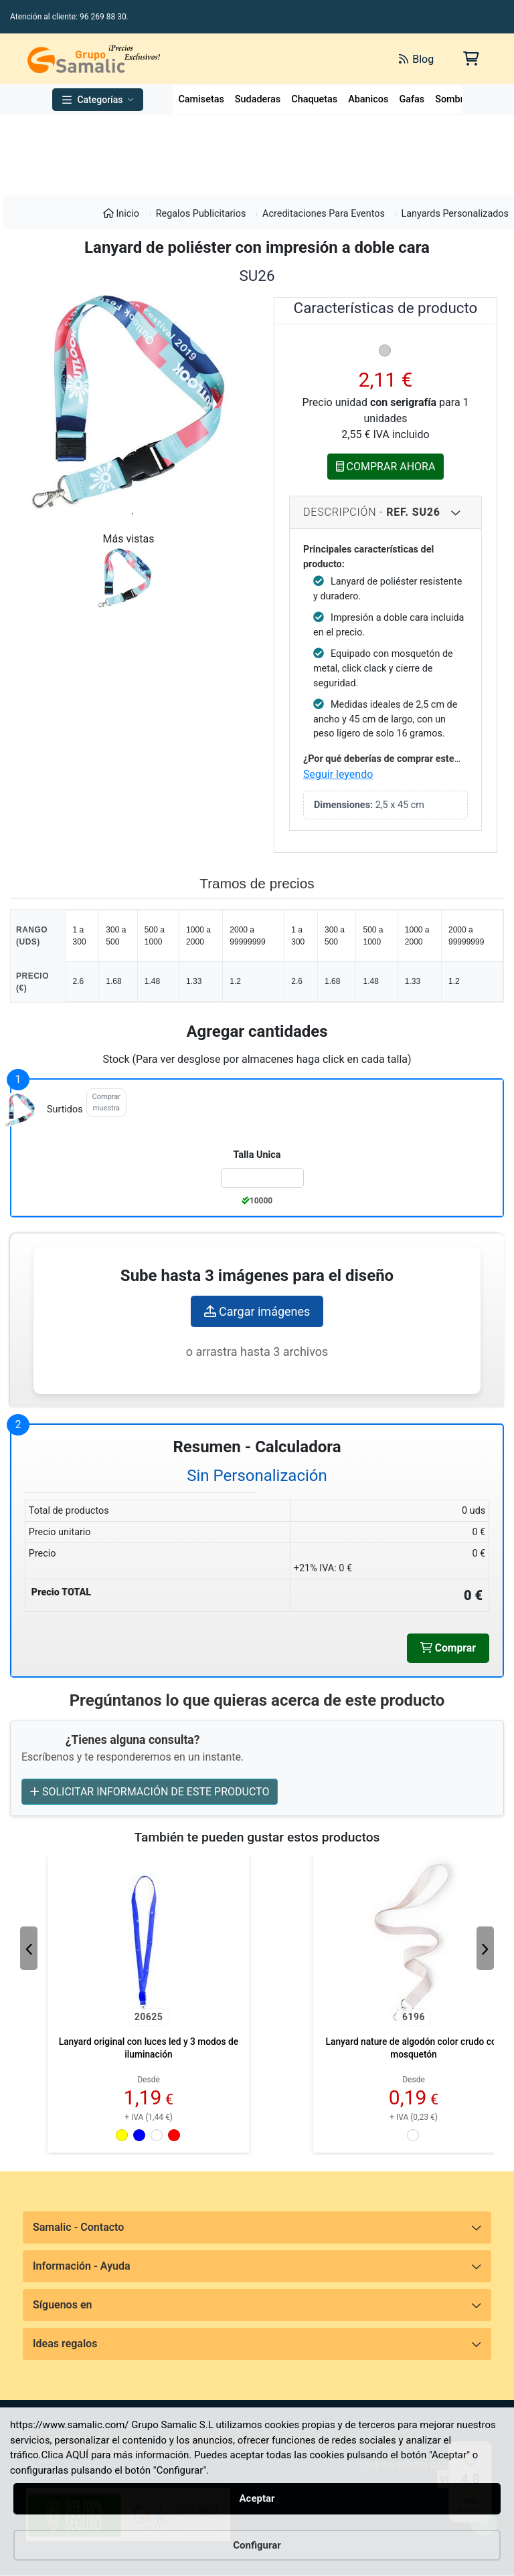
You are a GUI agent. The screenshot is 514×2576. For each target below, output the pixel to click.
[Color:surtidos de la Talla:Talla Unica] (263, 1178)
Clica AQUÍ (65, 2455)
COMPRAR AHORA (386, 466)
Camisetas (201, 99)
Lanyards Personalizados (455, 213)
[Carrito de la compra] (470, 58)
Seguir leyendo (338, 774)
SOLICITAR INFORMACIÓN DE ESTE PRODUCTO (149, 1792)
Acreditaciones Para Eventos (323, 213)
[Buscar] (257, 59)
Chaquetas (314, 99)
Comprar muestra (106, 1102)
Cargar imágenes (257, 1311)
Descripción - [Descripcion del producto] (371, 512)
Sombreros (459, 99)
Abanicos (368, 99)
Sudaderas (257, 99)
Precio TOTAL (61, 1592)
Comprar (448, 1648)
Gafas (411, 99)
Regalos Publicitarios (201, 213)
